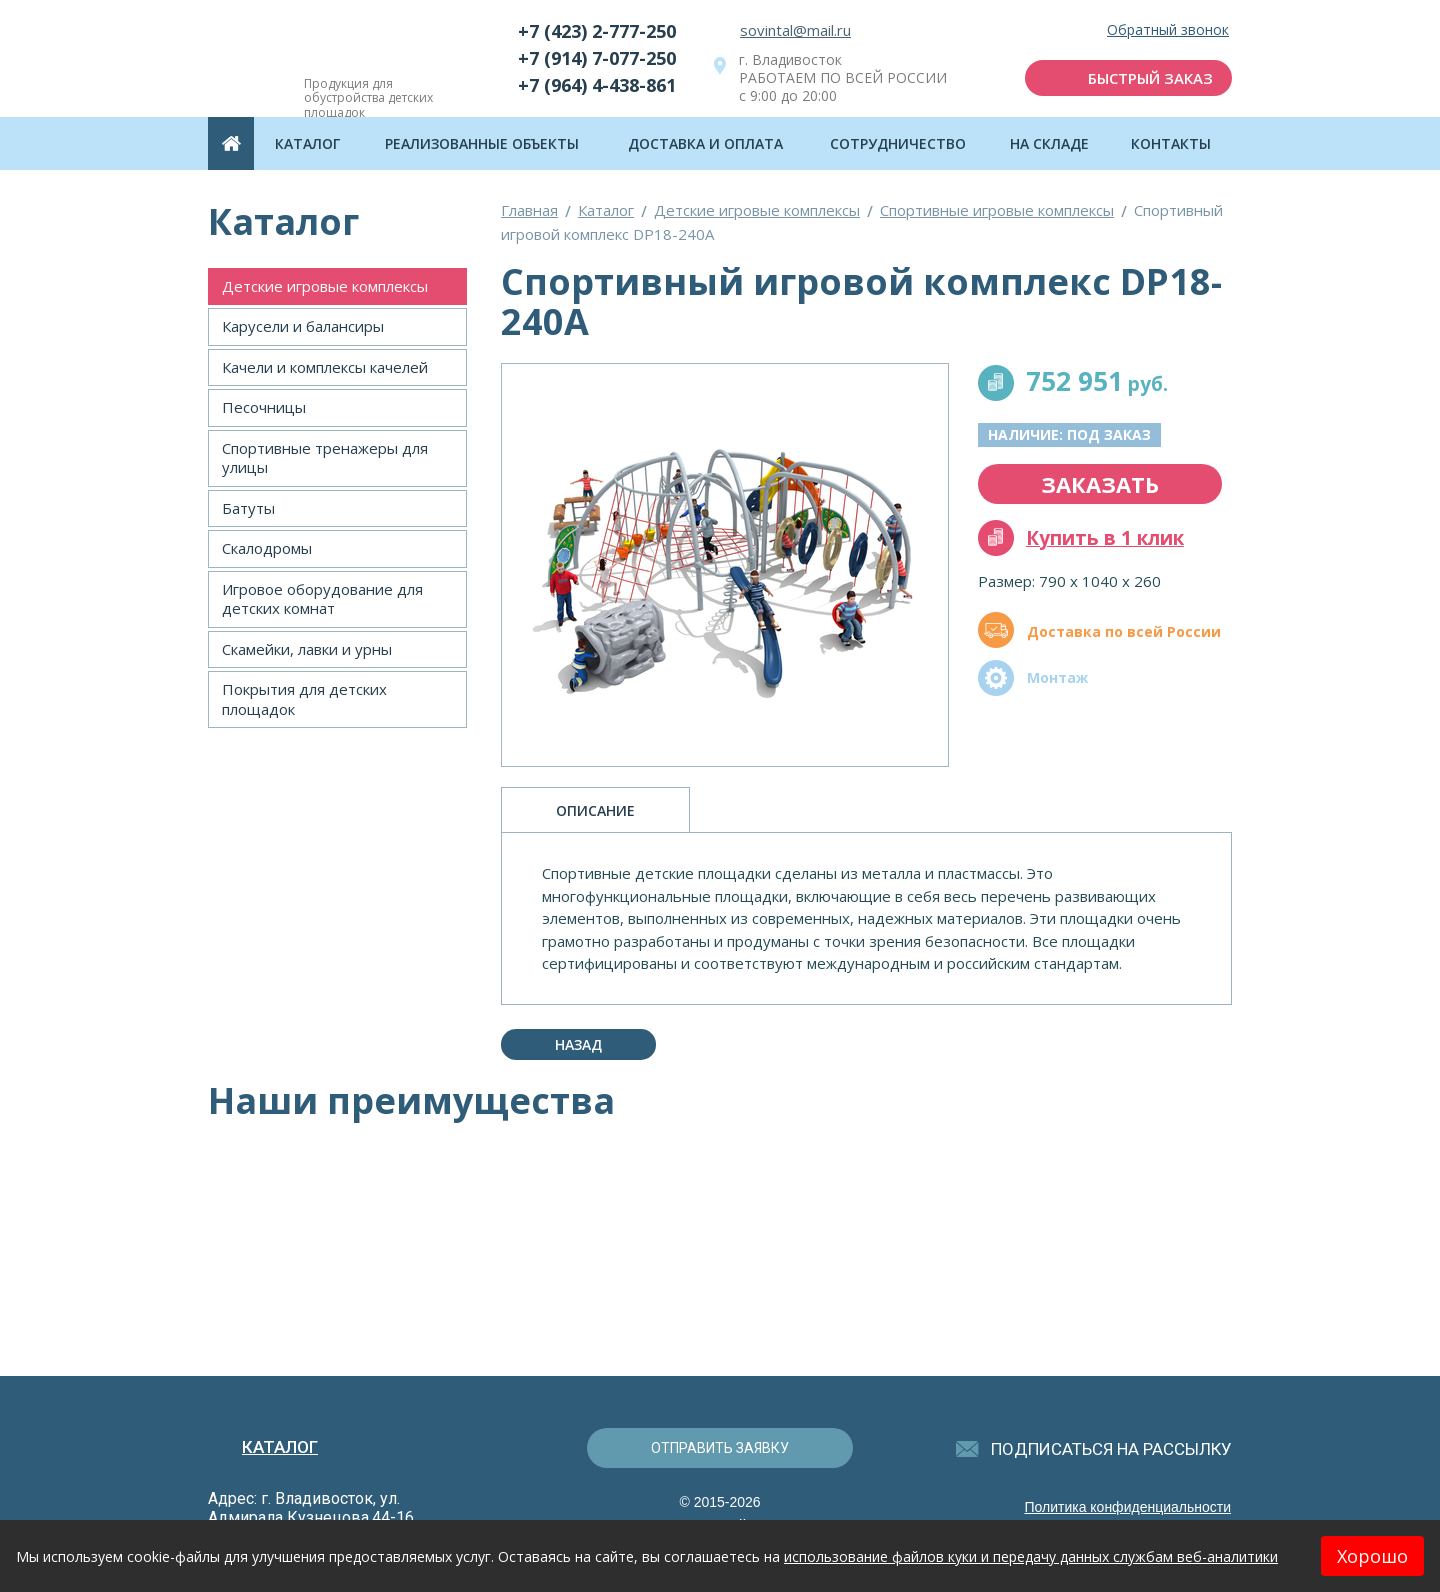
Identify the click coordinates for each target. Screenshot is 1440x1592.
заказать (1100, 484)
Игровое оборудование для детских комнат (322, 599)
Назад (578, 1044)
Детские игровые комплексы (325, 286)
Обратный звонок (1168, 30)
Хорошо (1372, 1556)
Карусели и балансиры (303, 326)
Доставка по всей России (1124, 631)
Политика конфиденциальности (1127, 1507)
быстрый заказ (1150, 78)
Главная (529, 210)
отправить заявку (720, 1448)
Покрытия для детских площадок (304, 699)
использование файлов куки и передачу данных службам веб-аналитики (1031, 1556)
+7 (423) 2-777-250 (597, 31)
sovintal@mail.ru (795, 30)
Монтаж (1057, 677)
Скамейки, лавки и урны (307, 649)
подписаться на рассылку (1111, 1449)
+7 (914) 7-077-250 (597, 58)
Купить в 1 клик (1105, 538)
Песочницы (264, 407)
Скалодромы (267, 548)
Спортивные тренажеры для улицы (325, 458)
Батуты (248, 508)
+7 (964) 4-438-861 (597, 85)
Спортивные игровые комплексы (997, 210)
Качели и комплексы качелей (325, 367)
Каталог (606, 210)
